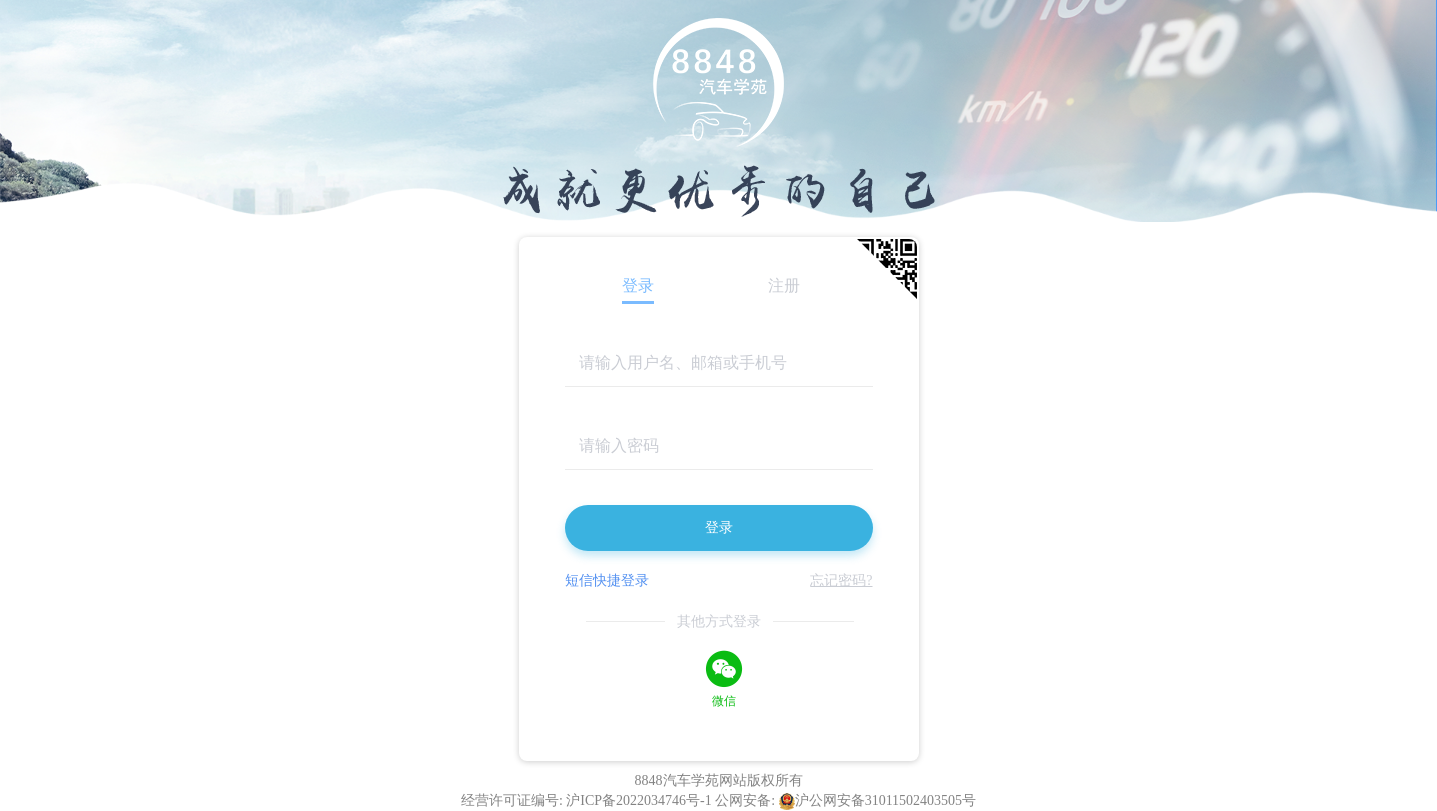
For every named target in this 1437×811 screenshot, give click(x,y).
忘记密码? (841, 580)
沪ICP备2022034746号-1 (640, 800)
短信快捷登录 (607, 580)
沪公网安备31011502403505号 (877, 800)
